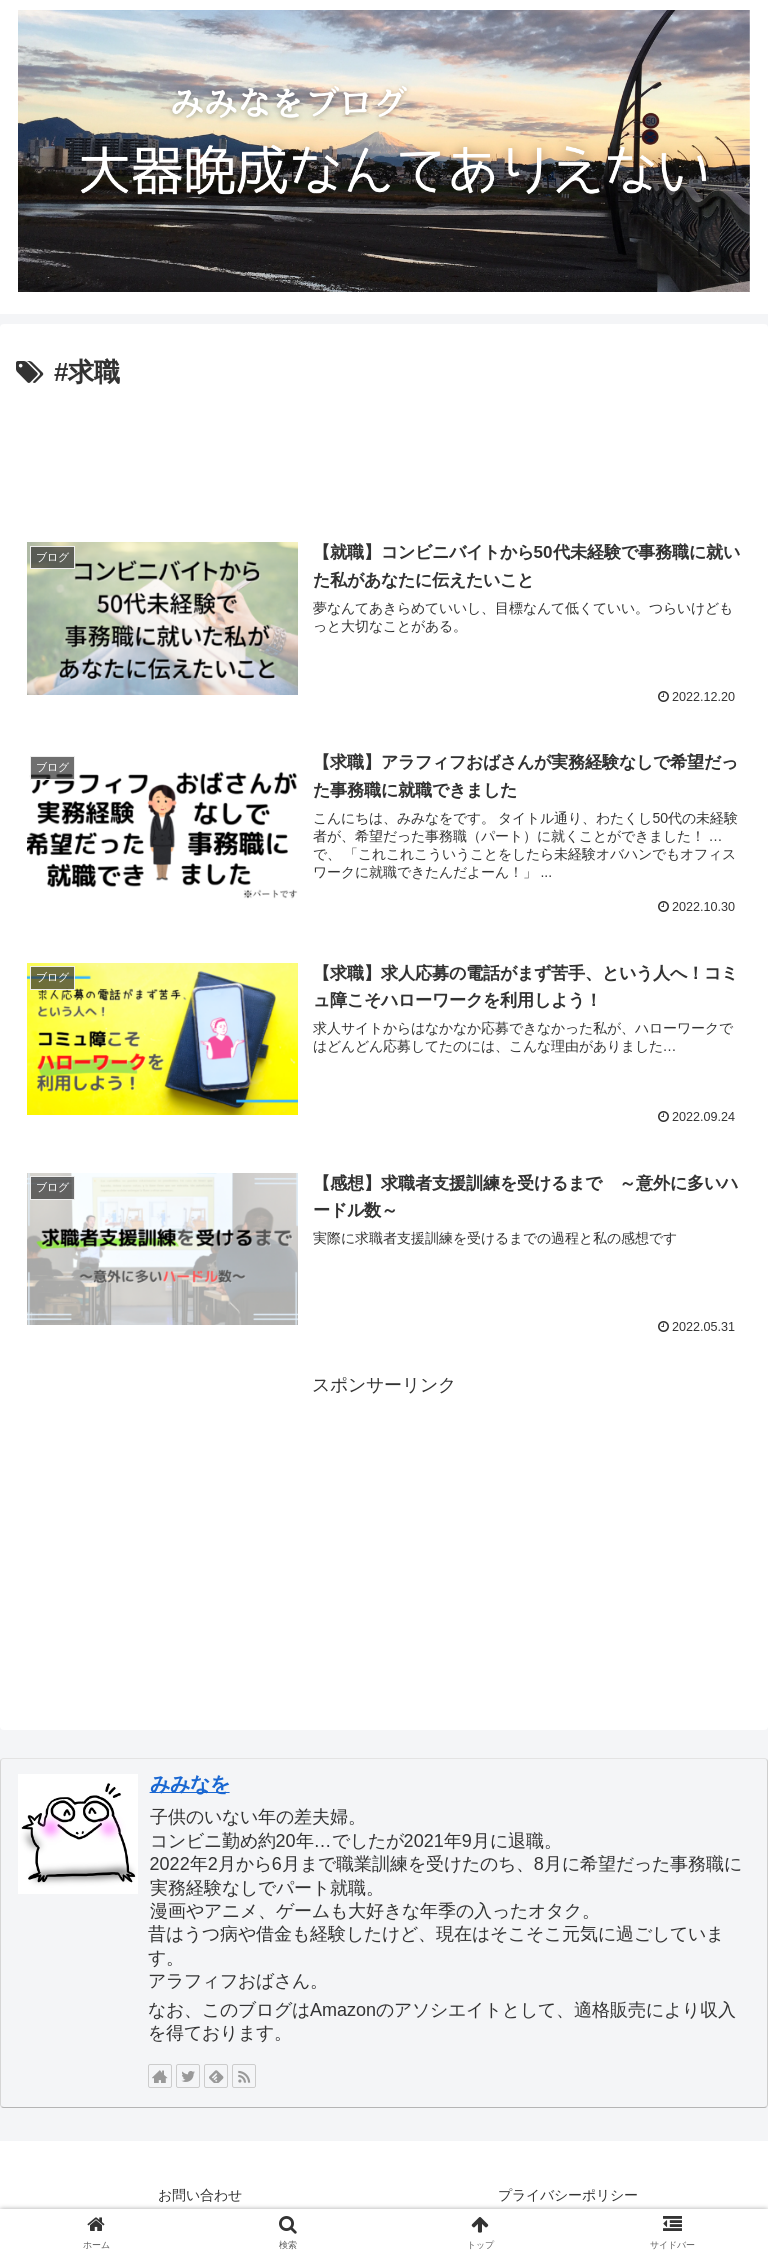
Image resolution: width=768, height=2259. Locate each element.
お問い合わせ (200, 2195)
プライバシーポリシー (568, 2195)
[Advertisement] (384, 451)
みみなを (190, 1784)
